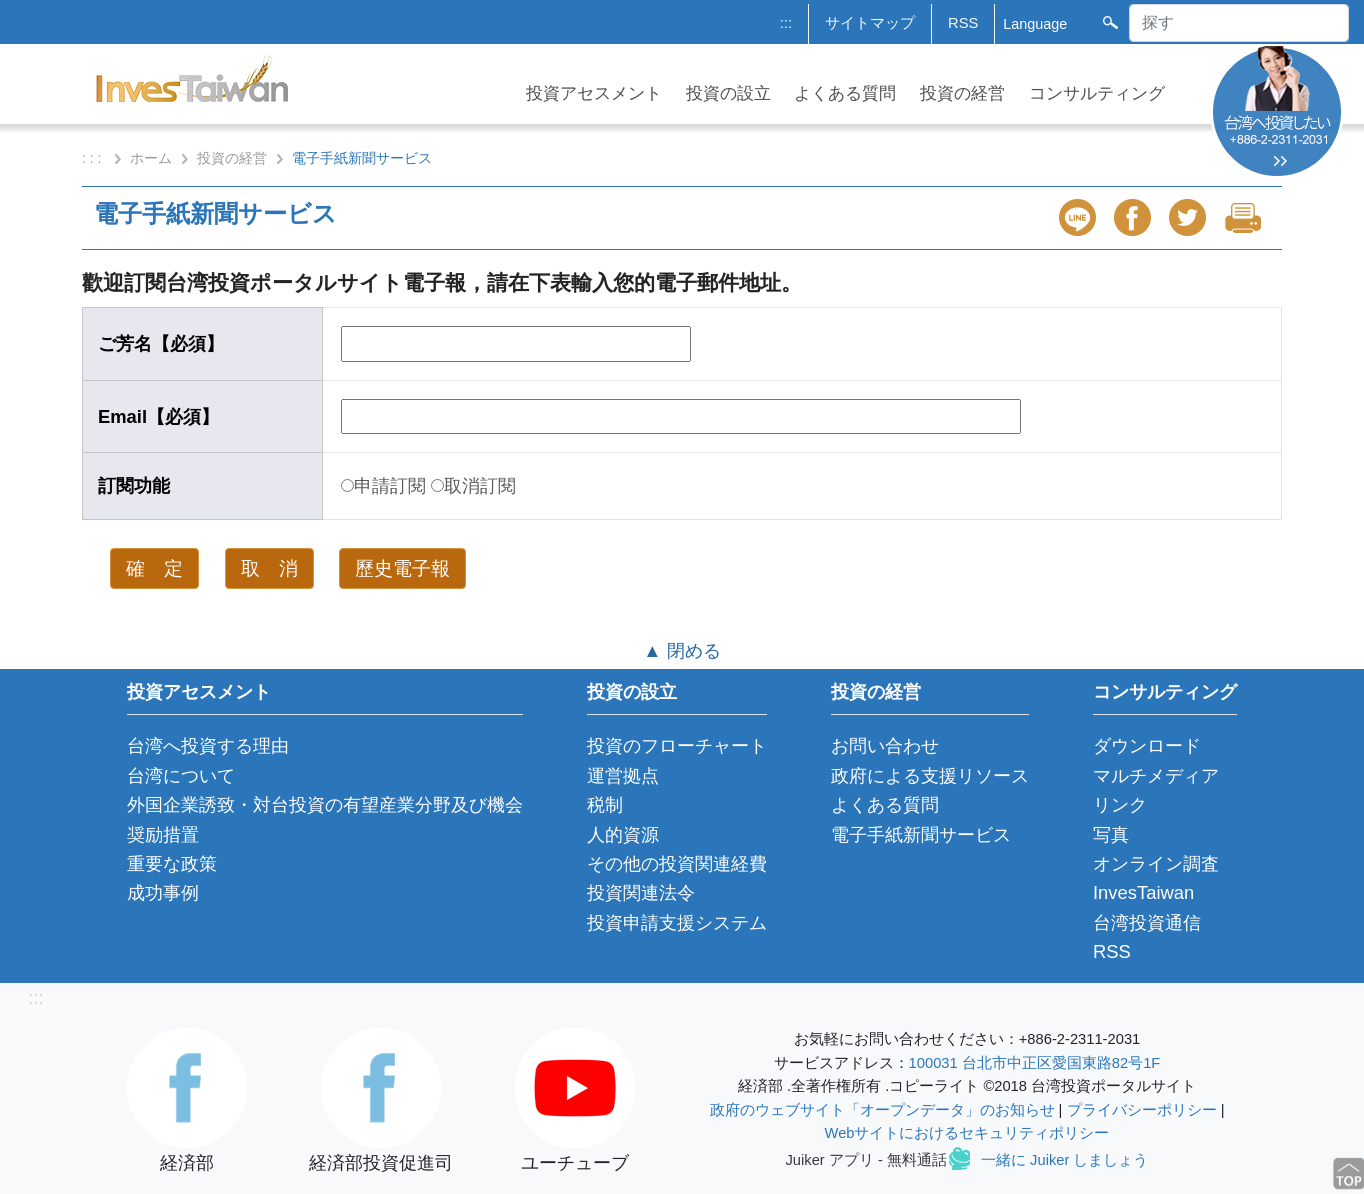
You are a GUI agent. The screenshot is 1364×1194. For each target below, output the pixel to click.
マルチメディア (1156, 775)
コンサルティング (1097, 93)
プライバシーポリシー (1142, 1110)
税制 (605, 804)
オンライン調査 (1156, 863)
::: (786, 23)
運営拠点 (623, 775)
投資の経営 (962, 93)
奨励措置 (163, 834)
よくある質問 (845, 93)
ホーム (151, 158)
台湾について (181, 775)
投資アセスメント (594, 93)
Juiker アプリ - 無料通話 (866, 1160)
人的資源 (623, 834)
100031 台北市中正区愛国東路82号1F (1035, 1063)
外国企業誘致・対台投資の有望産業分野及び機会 (325, 804)
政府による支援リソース (930, 775)
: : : (93, 158)
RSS (963, 23)
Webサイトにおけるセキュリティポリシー (967, 1133)
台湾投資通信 (1147, 922)
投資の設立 (728, 93)
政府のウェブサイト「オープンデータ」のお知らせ (882, 1110)
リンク (1120, 804)
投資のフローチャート (677, 745)
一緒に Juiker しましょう (1064, 1160)
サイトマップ (870, 23)
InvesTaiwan (1143, 892)
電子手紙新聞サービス (921, 834)
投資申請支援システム (677, 922)
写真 (1111, 834)
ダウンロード (1147, 745)
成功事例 (163, 892)
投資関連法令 (641, 892)
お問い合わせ (885, 745)
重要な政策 (172, 863)
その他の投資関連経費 (677, 863)
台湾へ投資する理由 (208, 745)
